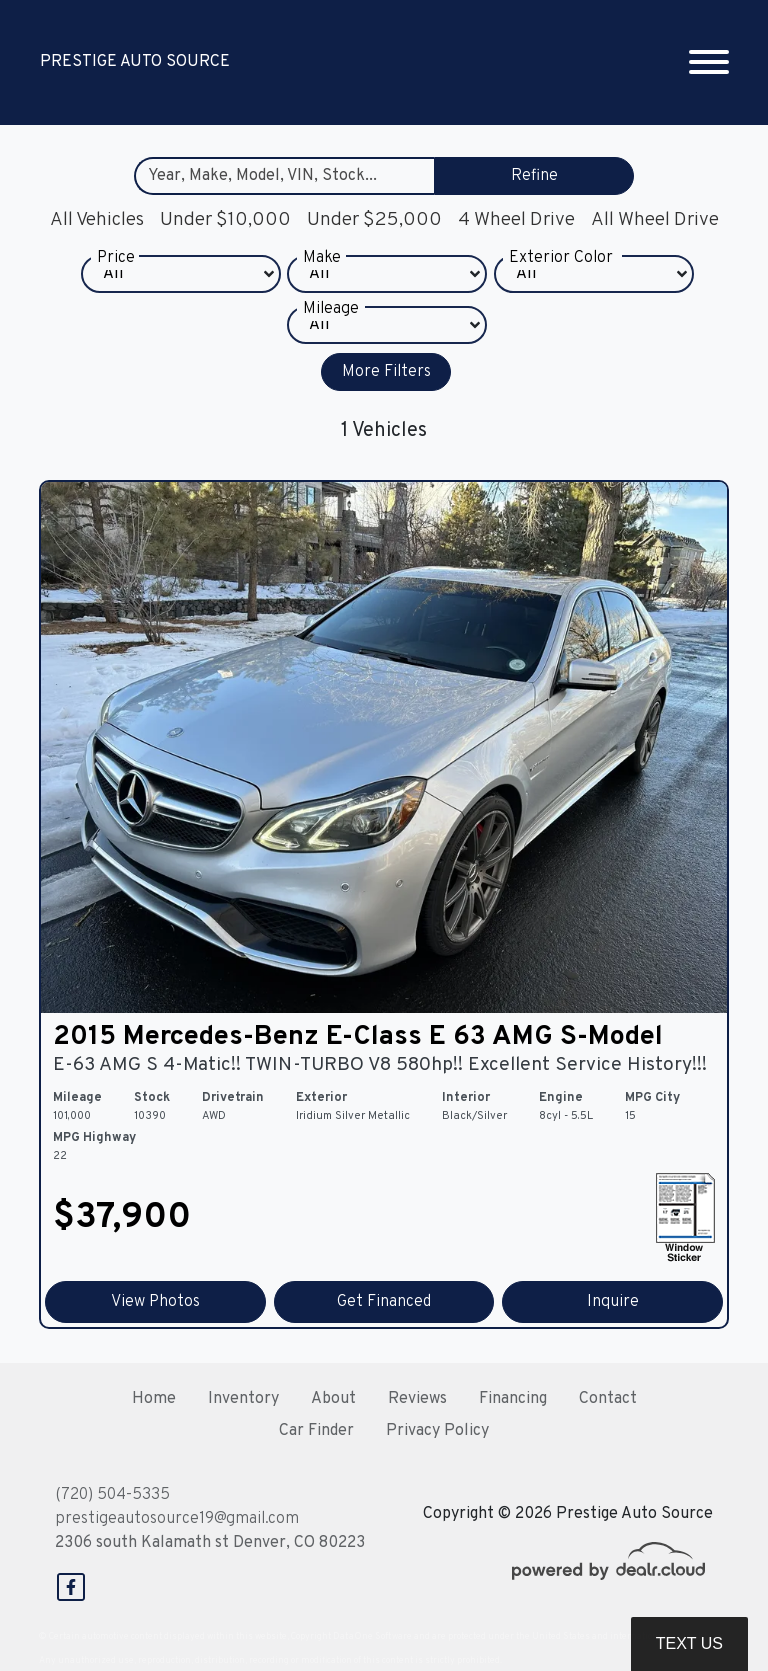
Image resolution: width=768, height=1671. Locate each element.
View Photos (155, 1302)
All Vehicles (97, 220)
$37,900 (122, 1218)
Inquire (613, 1302)
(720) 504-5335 (112, 1495)
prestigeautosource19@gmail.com (177, 1519)
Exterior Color (561, 277)
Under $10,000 (225, 220)
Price (116, 277)
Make (322, 277)
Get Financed (384, 1302)
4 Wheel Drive (516, 220)
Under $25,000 (374, 220)
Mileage (331, 328)
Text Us (689, 1643)
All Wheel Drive (655, 220)
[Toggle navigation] (709, 62)
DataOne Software (372, 1636)
